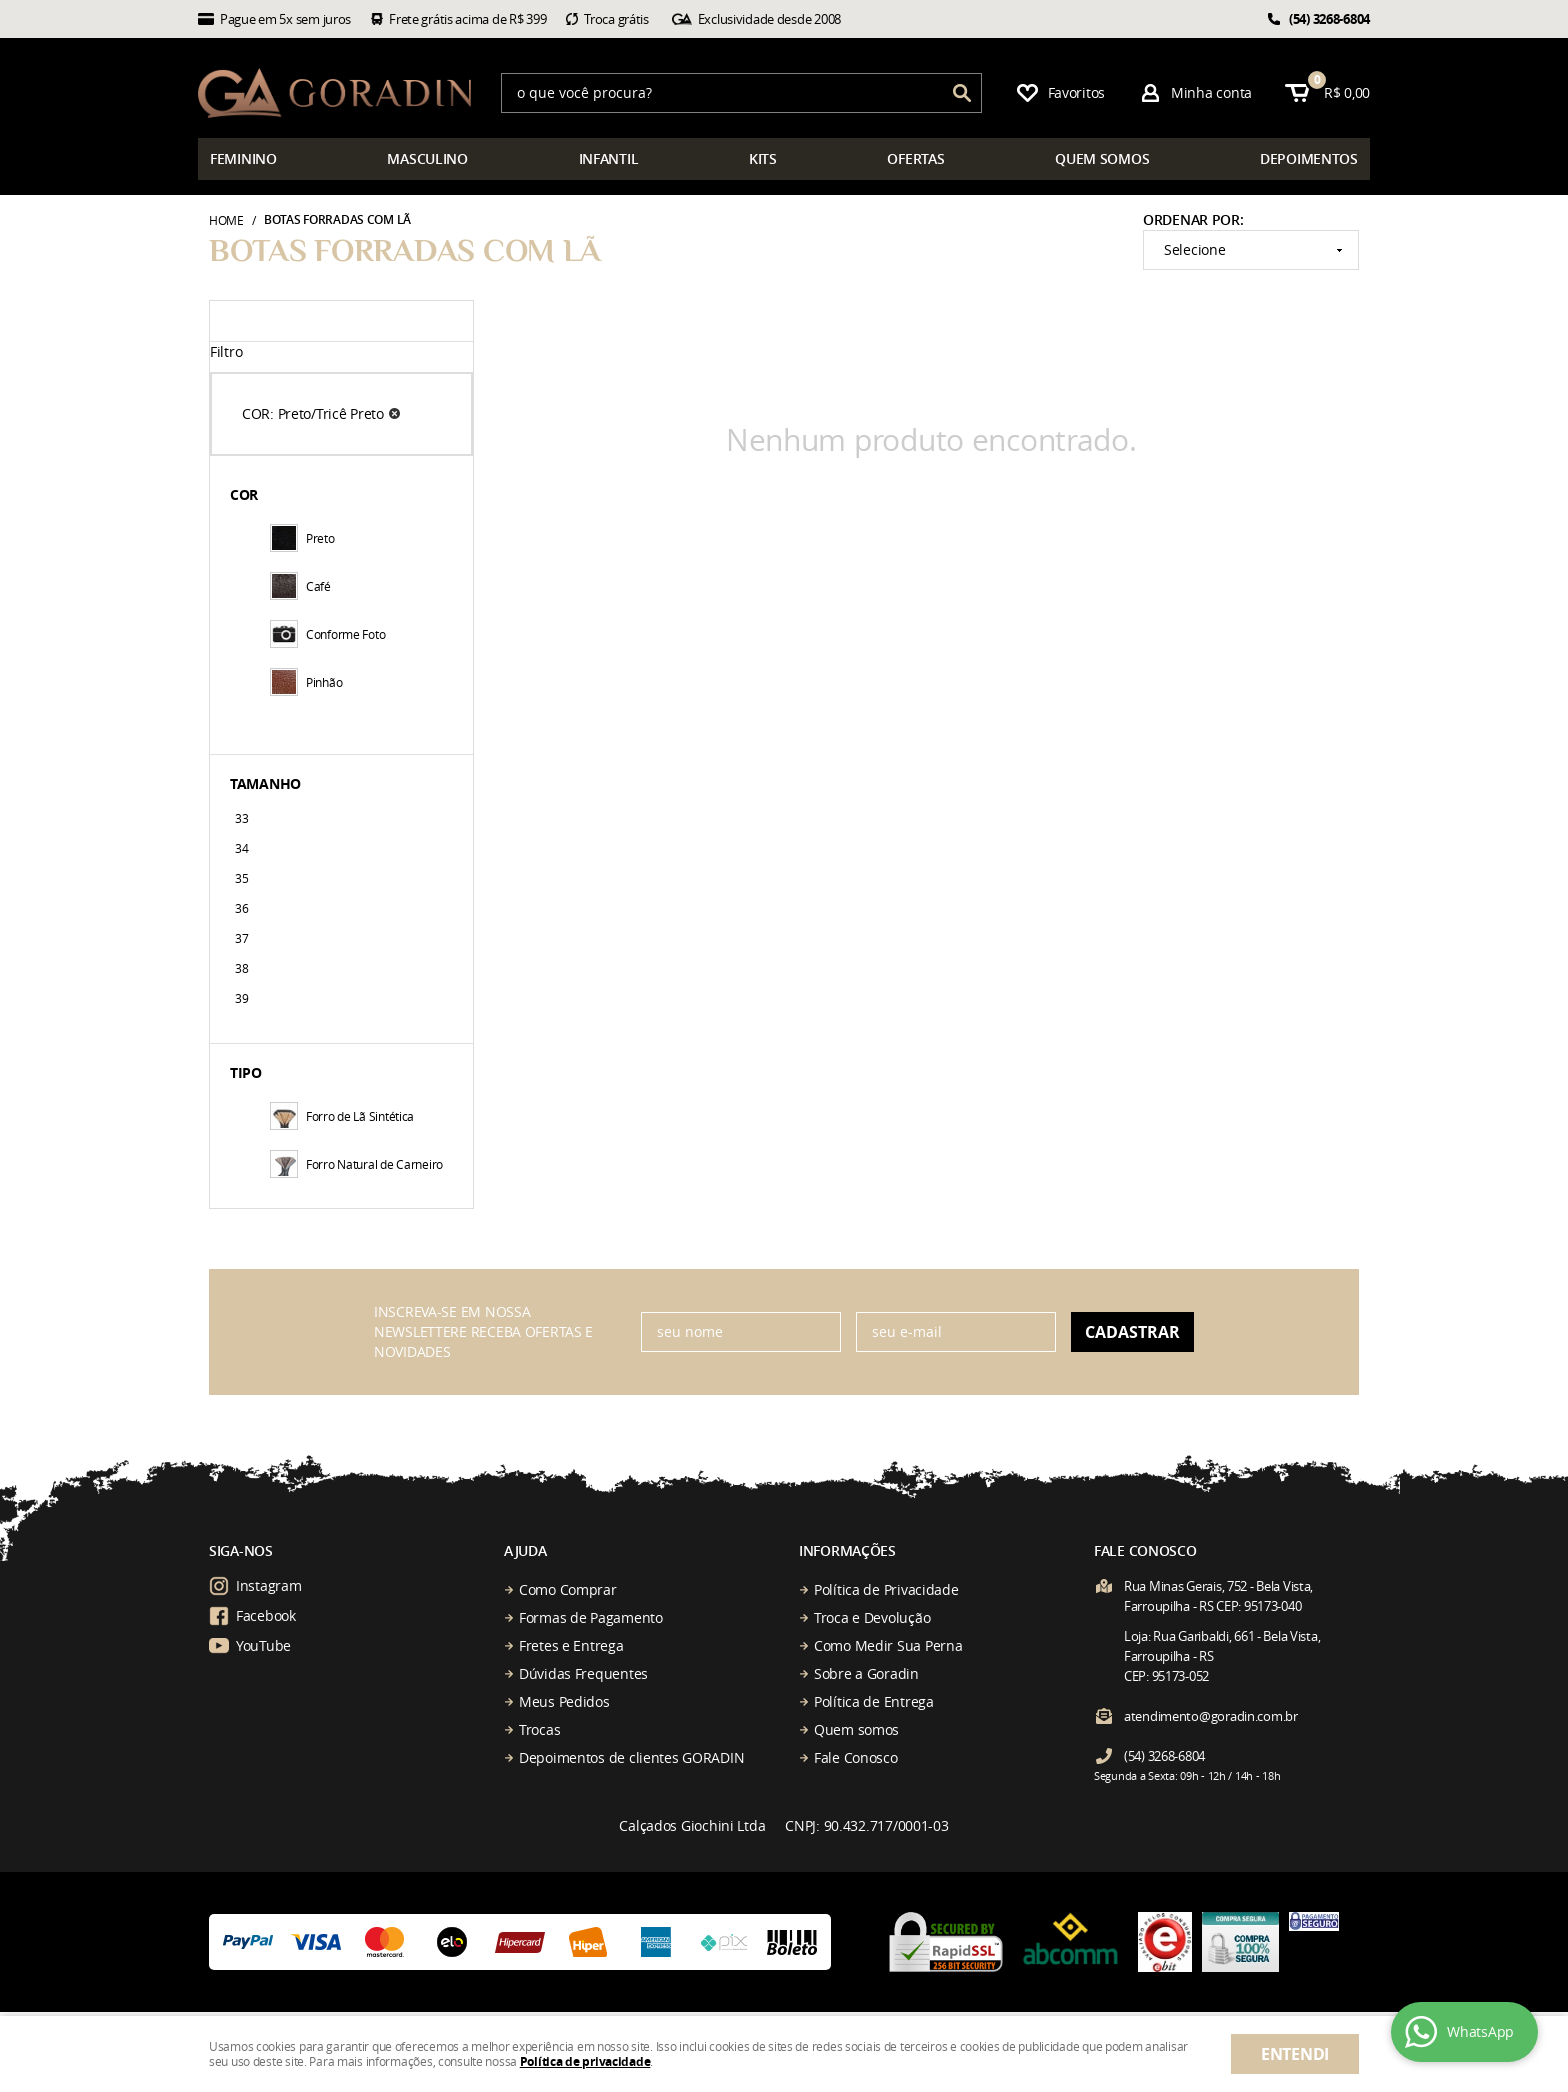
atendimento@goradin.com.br (1211, 1716)
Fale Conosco (856, 1757)
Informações (847, 1550)
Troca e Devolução (872, 1617)
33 (241, 818)
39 (241, 998)
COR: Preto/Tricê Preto (313, 413)
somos (1102, 158)
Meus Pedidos (564, 1701)
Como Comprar (568, 1589)
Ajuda (525, 1550)
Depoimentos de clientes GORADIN (631, 1757)
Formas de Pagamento (591, 1617)
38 (241, 968)
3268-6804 (1329, 19)
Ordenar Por (1191, 219)
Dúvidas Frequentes (583, 1673)
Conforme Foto (327, 634)
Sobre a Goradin (866, 1673)
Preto (302, 538)
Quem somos (856, 1729)
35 (241, 878)
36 (241, 908)
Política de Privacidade (886, 1589)
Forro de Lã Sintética (342, 1116)
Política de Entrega (874, 1701)
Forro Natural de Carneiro (356, 1164)
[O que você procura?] (962, 93)
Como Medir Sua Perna (888, 1645)
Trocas (539, 1729)
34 (241, 848)
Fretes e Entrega (571, 1645)
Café (300, 586)
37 (241, 938)
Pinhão (306, 682)
